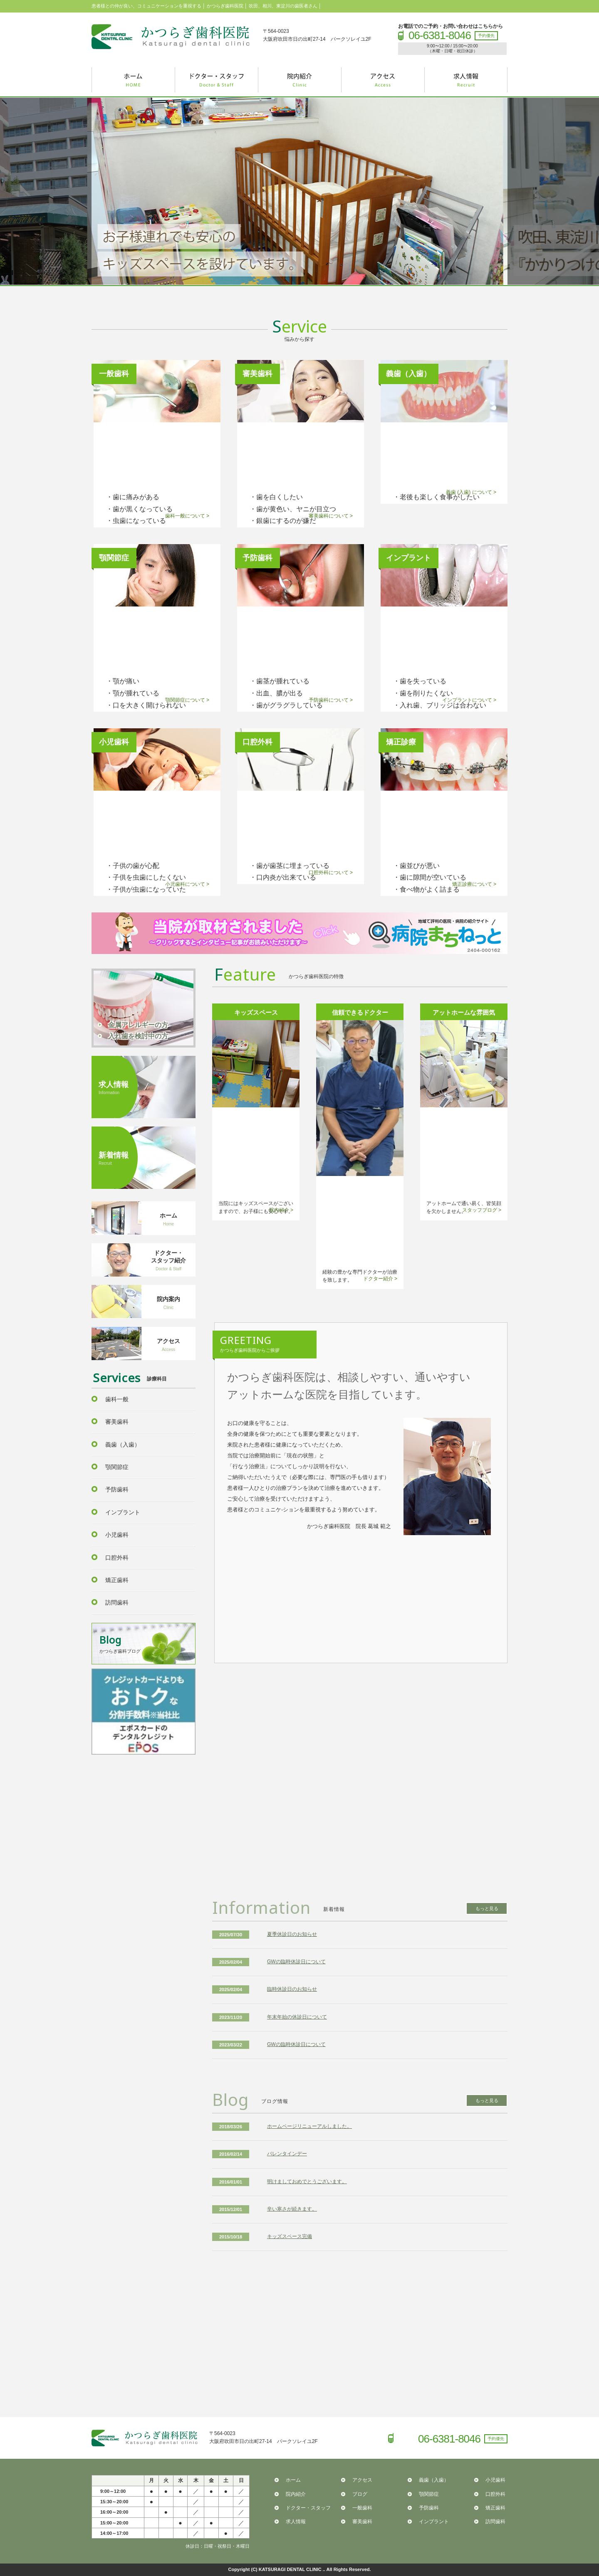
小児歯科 (117, 1534)
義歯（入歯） (122, 1444)
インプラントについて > (469, 700)
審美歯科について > (331, 516)
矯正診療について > (474, 884)
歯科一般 (117, 1399)
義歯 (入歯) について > (471, 492)
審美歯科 (117, 1421)
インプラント (122, 1512)
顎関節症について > (187, 700)
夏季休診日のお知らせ (292, 1934)
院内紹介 (296, 2494)
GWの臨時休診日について (296, 1962)
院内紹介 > (281, 1210)
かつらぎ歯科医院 (171, 36)
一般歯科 (362, 2508)
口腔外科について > (331, 872)
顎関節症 (117, 1467)
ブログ (359, 2494)
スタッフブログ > (481, 1210)
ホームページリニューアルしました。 (309, 2126)
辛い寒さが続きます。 (292, 2209)
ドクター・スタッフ (308, 2508)
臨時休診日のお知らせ (292, 1989)
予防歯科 (117, 1489)
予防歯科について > (331, 700)
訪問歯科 (117, 1602)
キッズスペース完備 (289, 2236)
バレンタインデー (287, 2154)
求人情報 (296, 2521)
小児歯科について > (187, 884)
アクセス (362, 2480)
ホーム (293, 2480)
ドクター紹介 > (380, 1279)
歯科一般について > (187, 516)
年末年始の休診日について (297, 2017)
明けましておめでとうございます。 (307, 2181)
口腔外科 (117, 1557)
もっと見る (486, 1908)
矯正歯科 (117, 1580)
